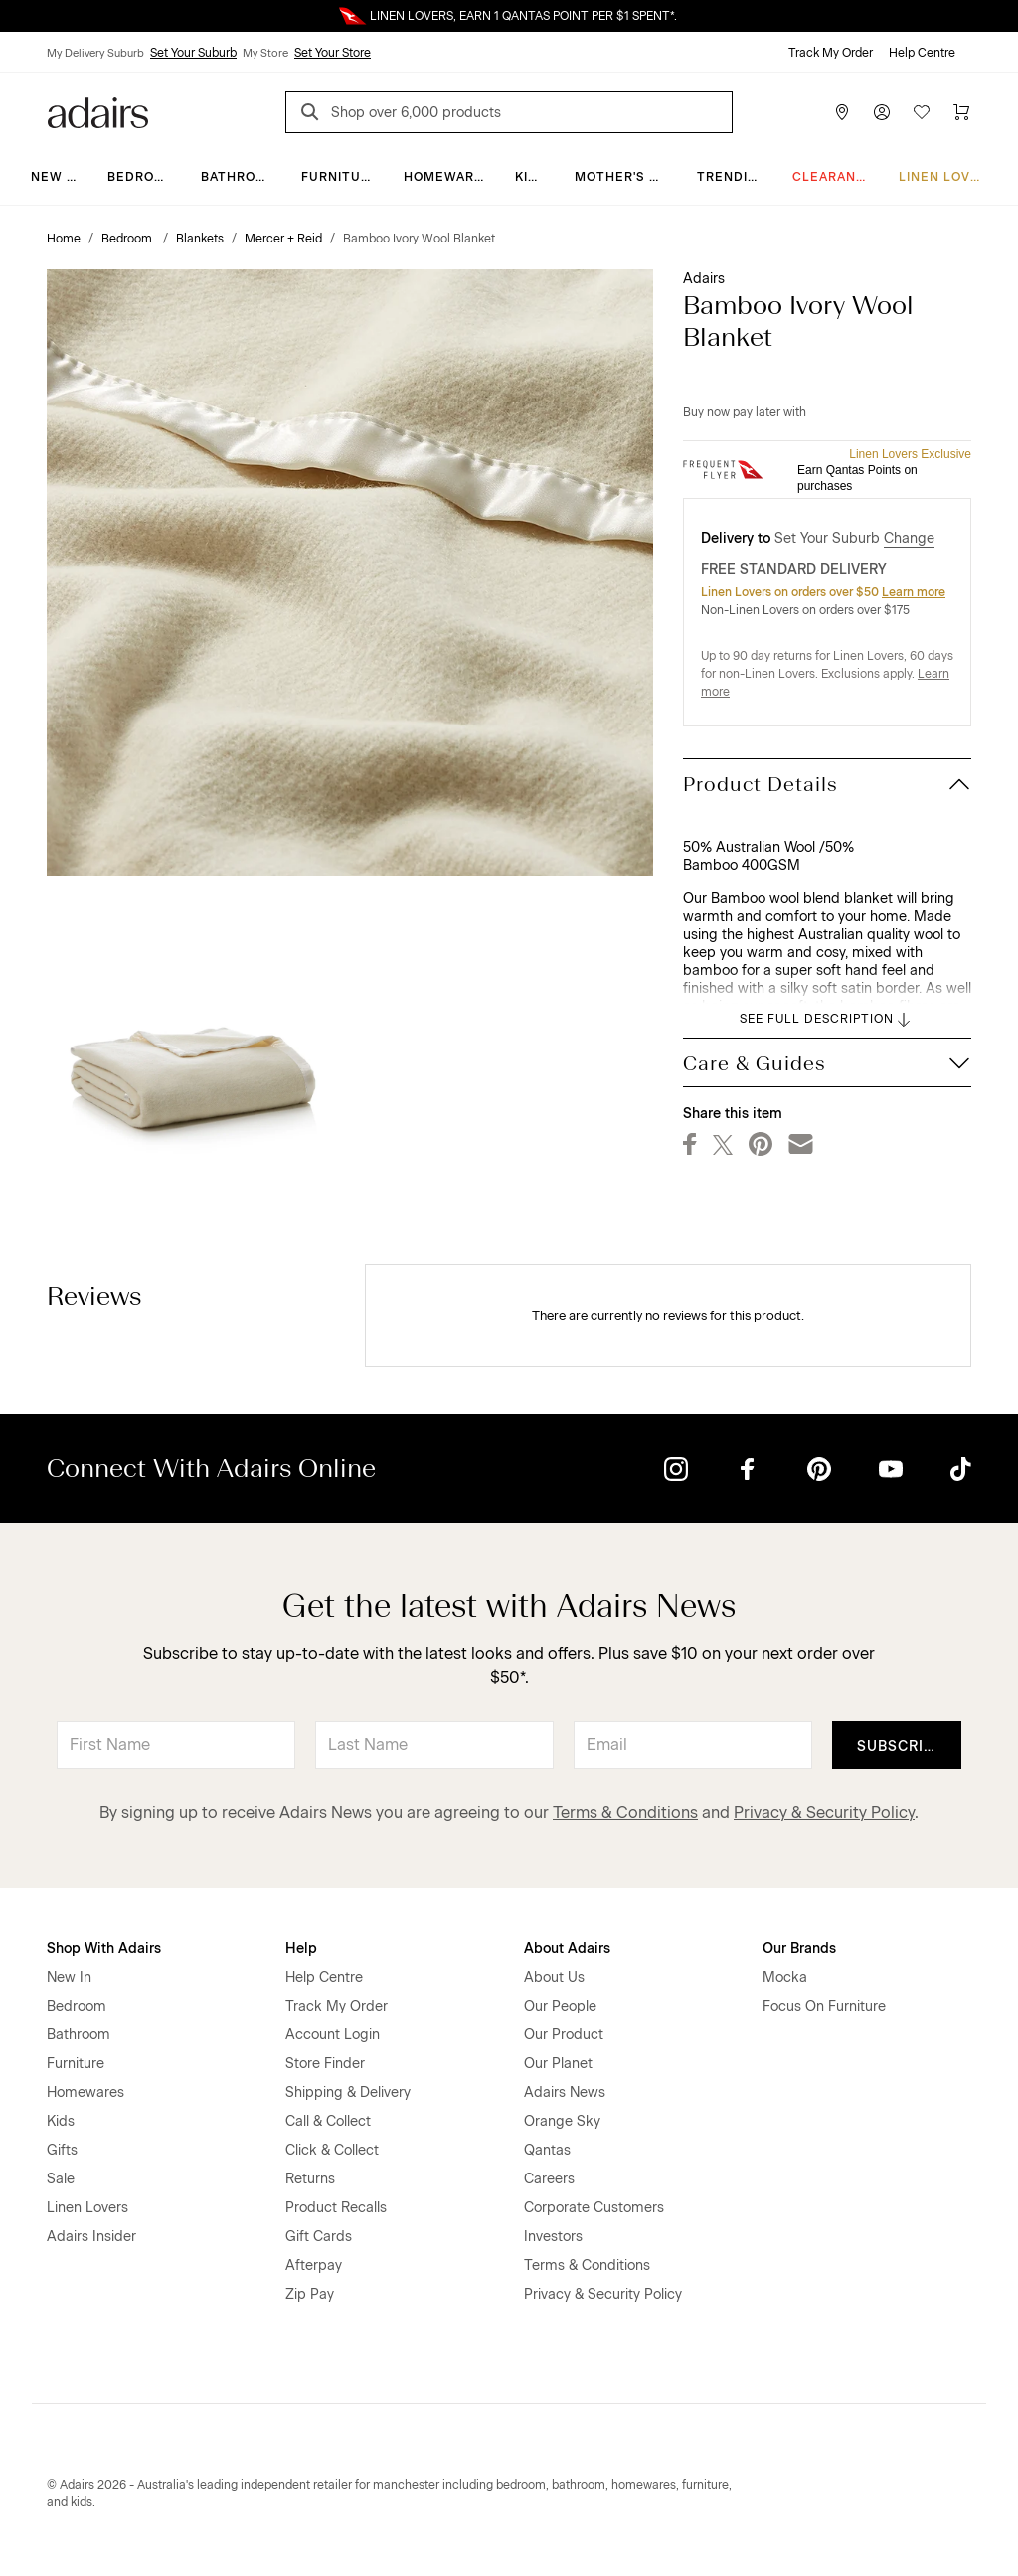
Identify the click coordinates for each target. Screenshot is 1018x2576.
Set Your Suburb (193, 53)
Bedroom (141, 177)
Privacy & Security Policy (824, 1812)
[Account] (882, 112)
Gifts (62, 2150)
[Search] (313, 114)
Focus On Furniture (824, 2006)
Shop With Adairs (104, 1948)
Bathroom (239, 177)
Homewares (448, 177)
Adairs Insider (91, 2236)
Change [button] (909, 538)
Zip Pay (309, 2294)
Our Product (563, 2034)
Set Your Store (332, 53)
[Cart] (961, 112)
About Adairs (567, 1948)
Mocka (785, 1977)
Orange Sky (562, 2121)
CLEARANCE (833, 177)
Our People (560, 2006)
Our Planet (558, 2063)
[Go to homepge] (98, 110)
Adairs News (564, 2092)
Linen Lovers (948, 177)
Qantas (547, 2150)
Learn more (913, 592)
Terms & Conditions (625, 1812)
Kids (531, 177)
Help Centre (922, 53)
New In (56, 177)
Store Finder (325, 2063)
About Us (554, 1977)
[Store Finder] (842, 112)
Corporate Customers (594, 2207)
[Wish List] (922, 112)
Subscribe (900, 1746)
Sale (61, 2179)
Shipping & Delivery (348, 2092)
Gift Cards (318, 2236)
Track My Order (830, 53)
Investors (553, 2236)
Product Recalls (336, 2207)
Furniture (340, 177)
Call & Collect (328, 2121)
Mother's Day (625, 177)
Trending (732, 177)
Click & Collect (332, 2150)
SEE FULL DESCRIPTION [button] (827, 1020)
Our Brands (799, 1948)
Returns (310, 2179)
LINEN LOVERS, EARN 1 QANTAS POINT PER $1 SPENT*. (523, 16)
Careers (549, 2179)
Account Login (332, 2034)
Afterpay (313, 2265)
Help (301, 1948)
